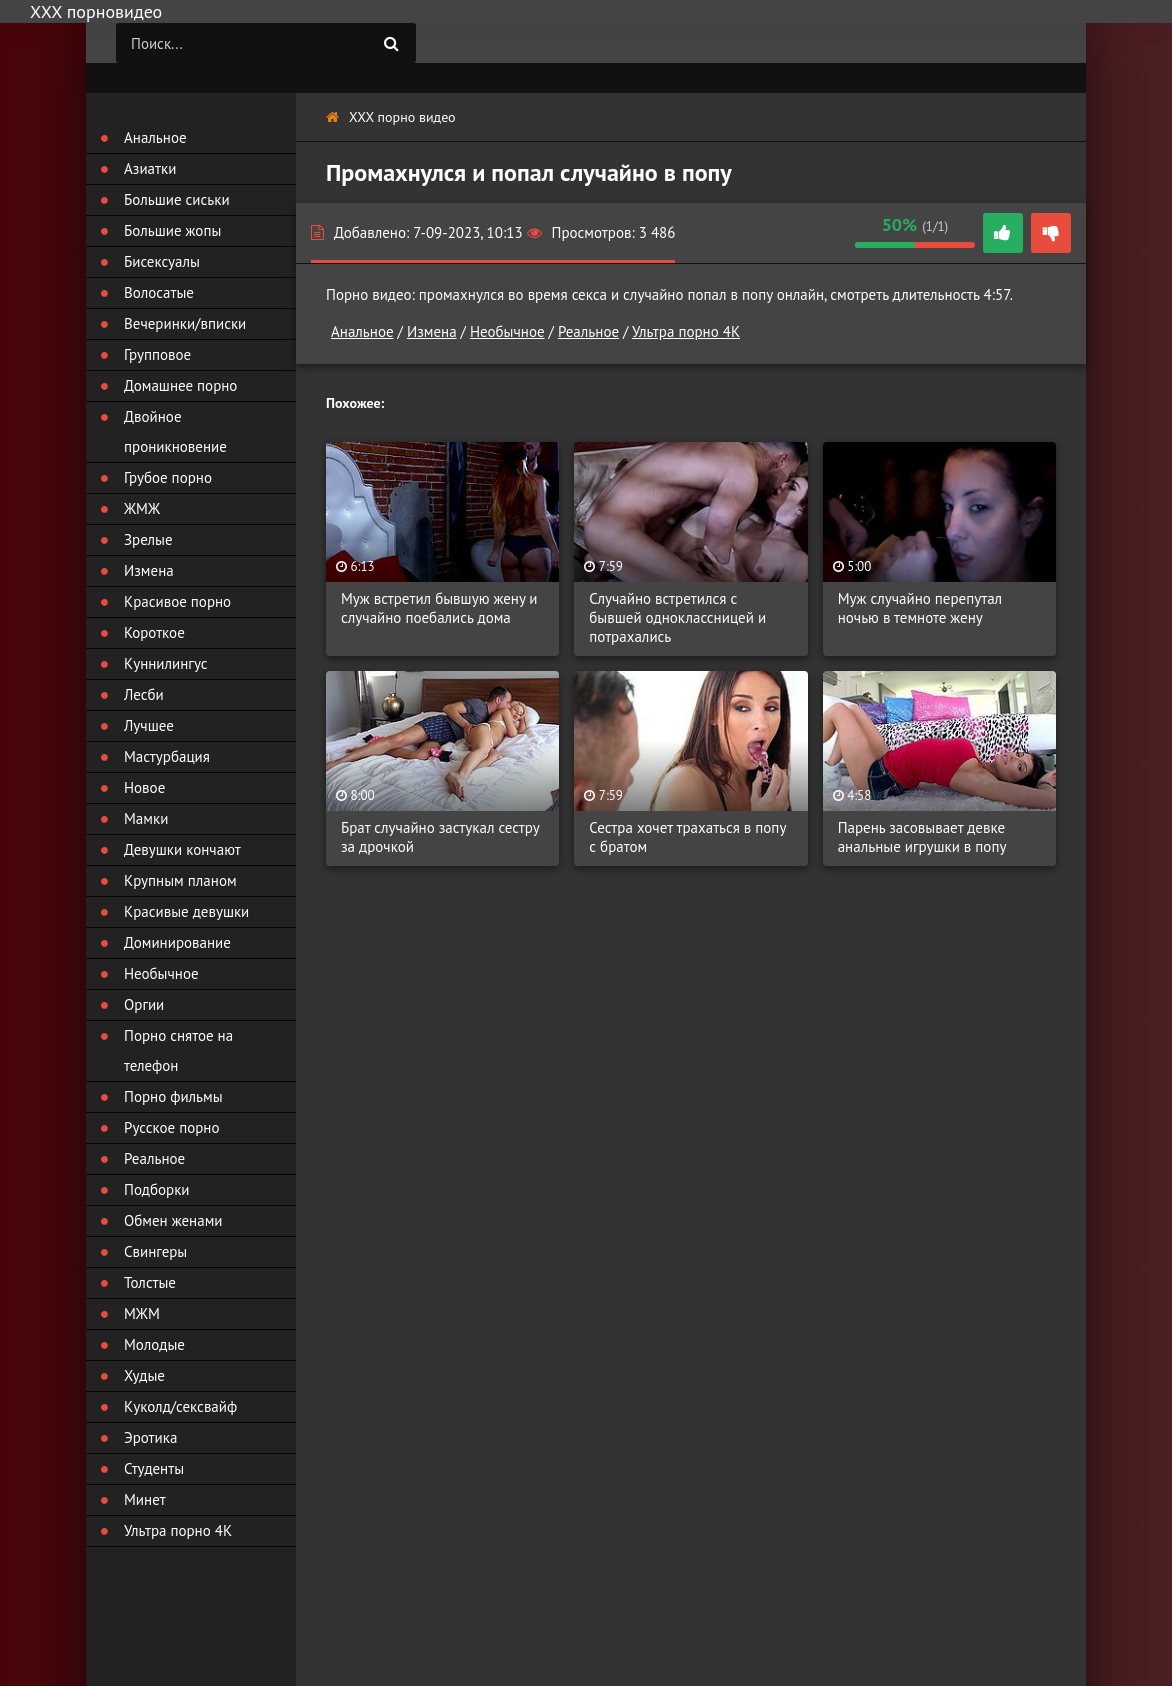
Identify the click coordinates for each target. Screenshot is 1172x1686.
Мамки (146, 818)
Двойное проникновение (175, 431)
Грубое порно (168, 477)
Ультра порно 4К (686, 331)
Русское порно (171, 1127)
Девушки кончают (182, 849)
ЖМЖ (142, 508)
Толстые (150, 1282)
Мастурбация (167, 756)
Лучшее (149, 725)
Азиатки (150, 168)
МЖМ (142, 1313)
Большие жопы (172, 230)
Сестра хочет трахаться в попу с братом (687, 837)
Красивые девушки (186, 911)
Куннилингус (166, 663)
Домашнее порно (180, 385)
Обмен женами (173, 1220)
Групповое (157, 354)
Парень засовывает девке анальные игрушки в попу (922, 837)
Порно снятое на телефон (178, 1050)
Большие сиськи (177, 199)
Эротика (150, 1437)
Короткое (154, 632)
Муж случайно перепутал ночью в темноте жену (920, 608)
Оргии (144, 1004)
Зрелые (148, 539)
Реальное (588, 331)
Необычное (507, 331)
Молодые (154, 1344)
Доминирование (177, 942)
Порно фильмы (173, 1096)
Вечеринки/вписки (185, 323)
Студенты (154, 1468)
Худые (144, 1375)
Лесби (144, 694)
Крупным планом (180, 880)
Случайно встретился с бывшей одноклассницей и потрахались (677, 617)
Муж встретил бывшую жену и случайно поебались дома (439, 608)
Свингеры (155, 1251)
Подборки (157, 1189)
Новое (144, 787)
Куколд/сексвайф (180, 1406)
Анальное (362, 331)
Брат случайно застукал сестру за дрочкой (440, 837)
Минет (145, 1499)
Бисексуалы (162, 261)
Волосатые (159, 292)
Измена (432, 331)
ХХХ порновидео (96, 11)
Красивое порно (177, 601)
